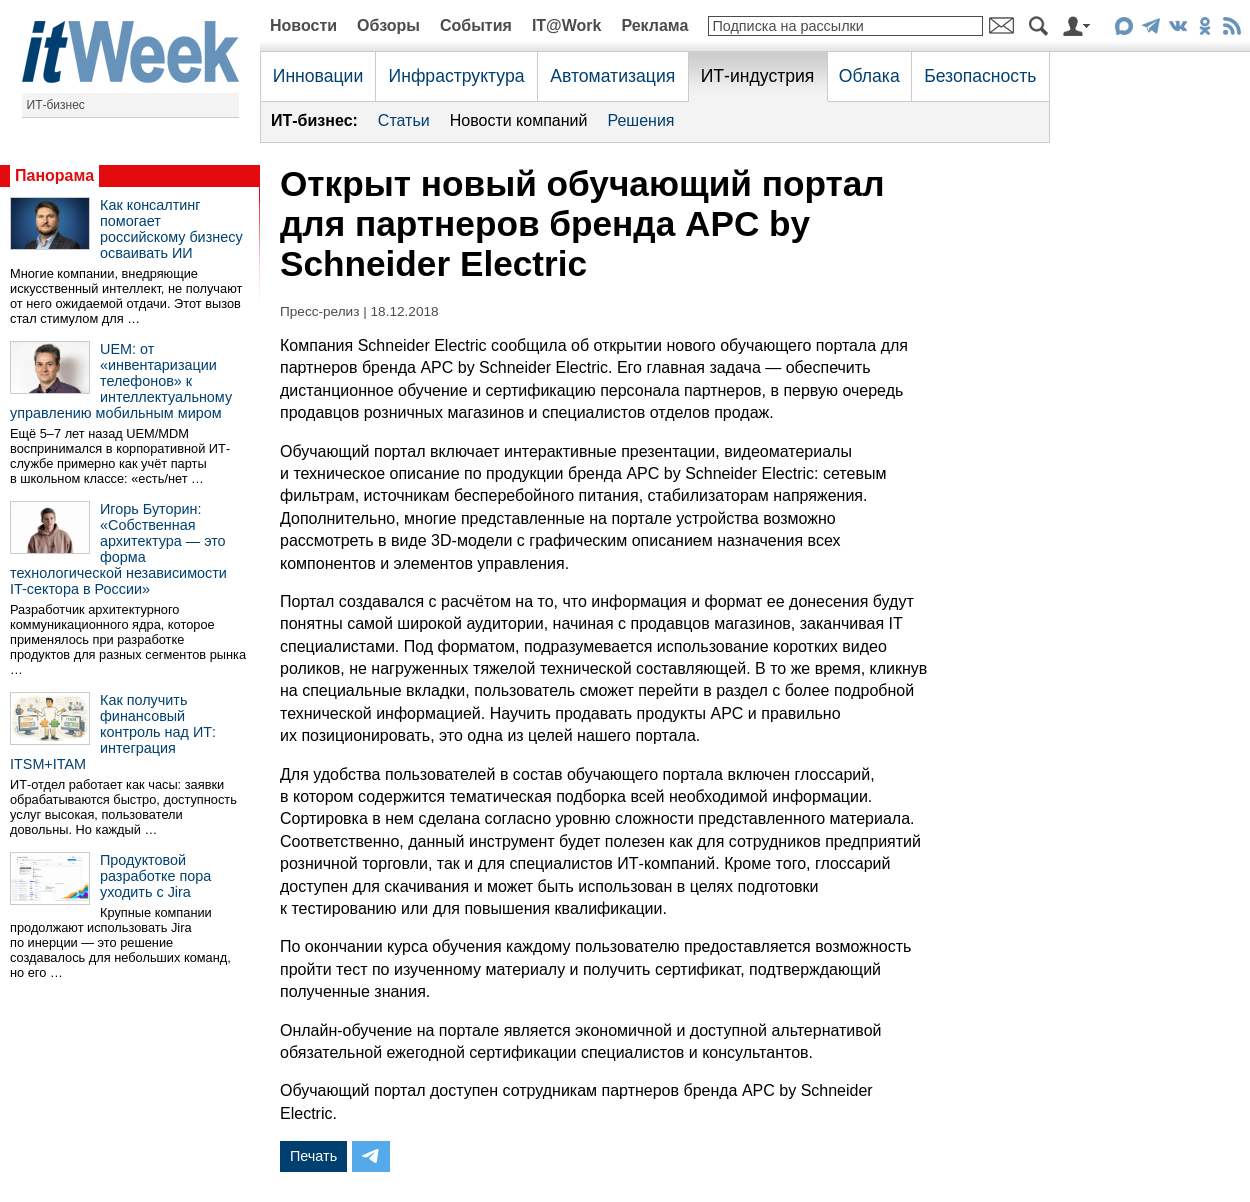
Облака (869, 76)
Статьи (404, 120)
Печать (313, 1156)
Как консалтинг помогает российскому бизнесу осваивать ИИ (171, 229)
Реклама (654, 25)
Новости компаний (519, 120)
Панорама (54, 175)
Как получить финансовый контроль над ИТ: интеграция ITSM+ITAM (113, 732)
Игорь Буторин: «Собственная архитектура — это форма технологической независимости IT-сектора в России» (118, 549)
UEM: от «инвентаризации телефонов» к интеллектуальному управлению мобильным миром (121, 381)
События (476, 25)
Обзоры (388, 25)
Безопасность (980, 76)
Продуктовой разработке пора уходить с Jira (155, 876)
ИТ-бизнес (56, 105)
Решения (640, 120)
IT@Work (567, 25)
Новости (303, 25)
